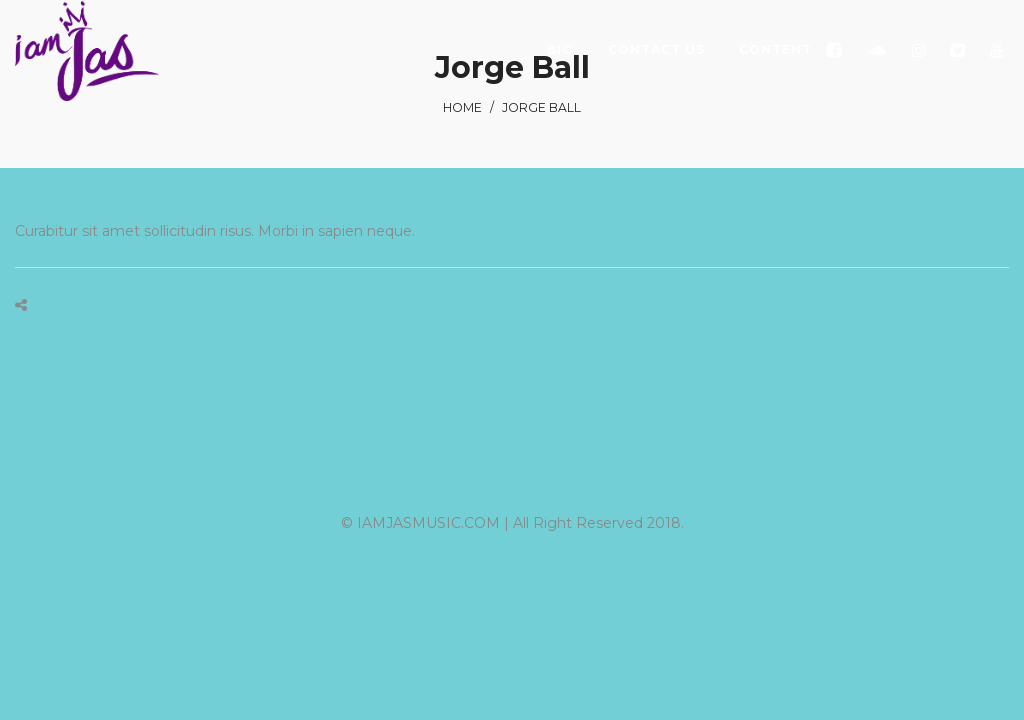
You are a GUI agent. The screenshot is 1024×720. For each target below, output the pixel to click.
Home (462, 107)
